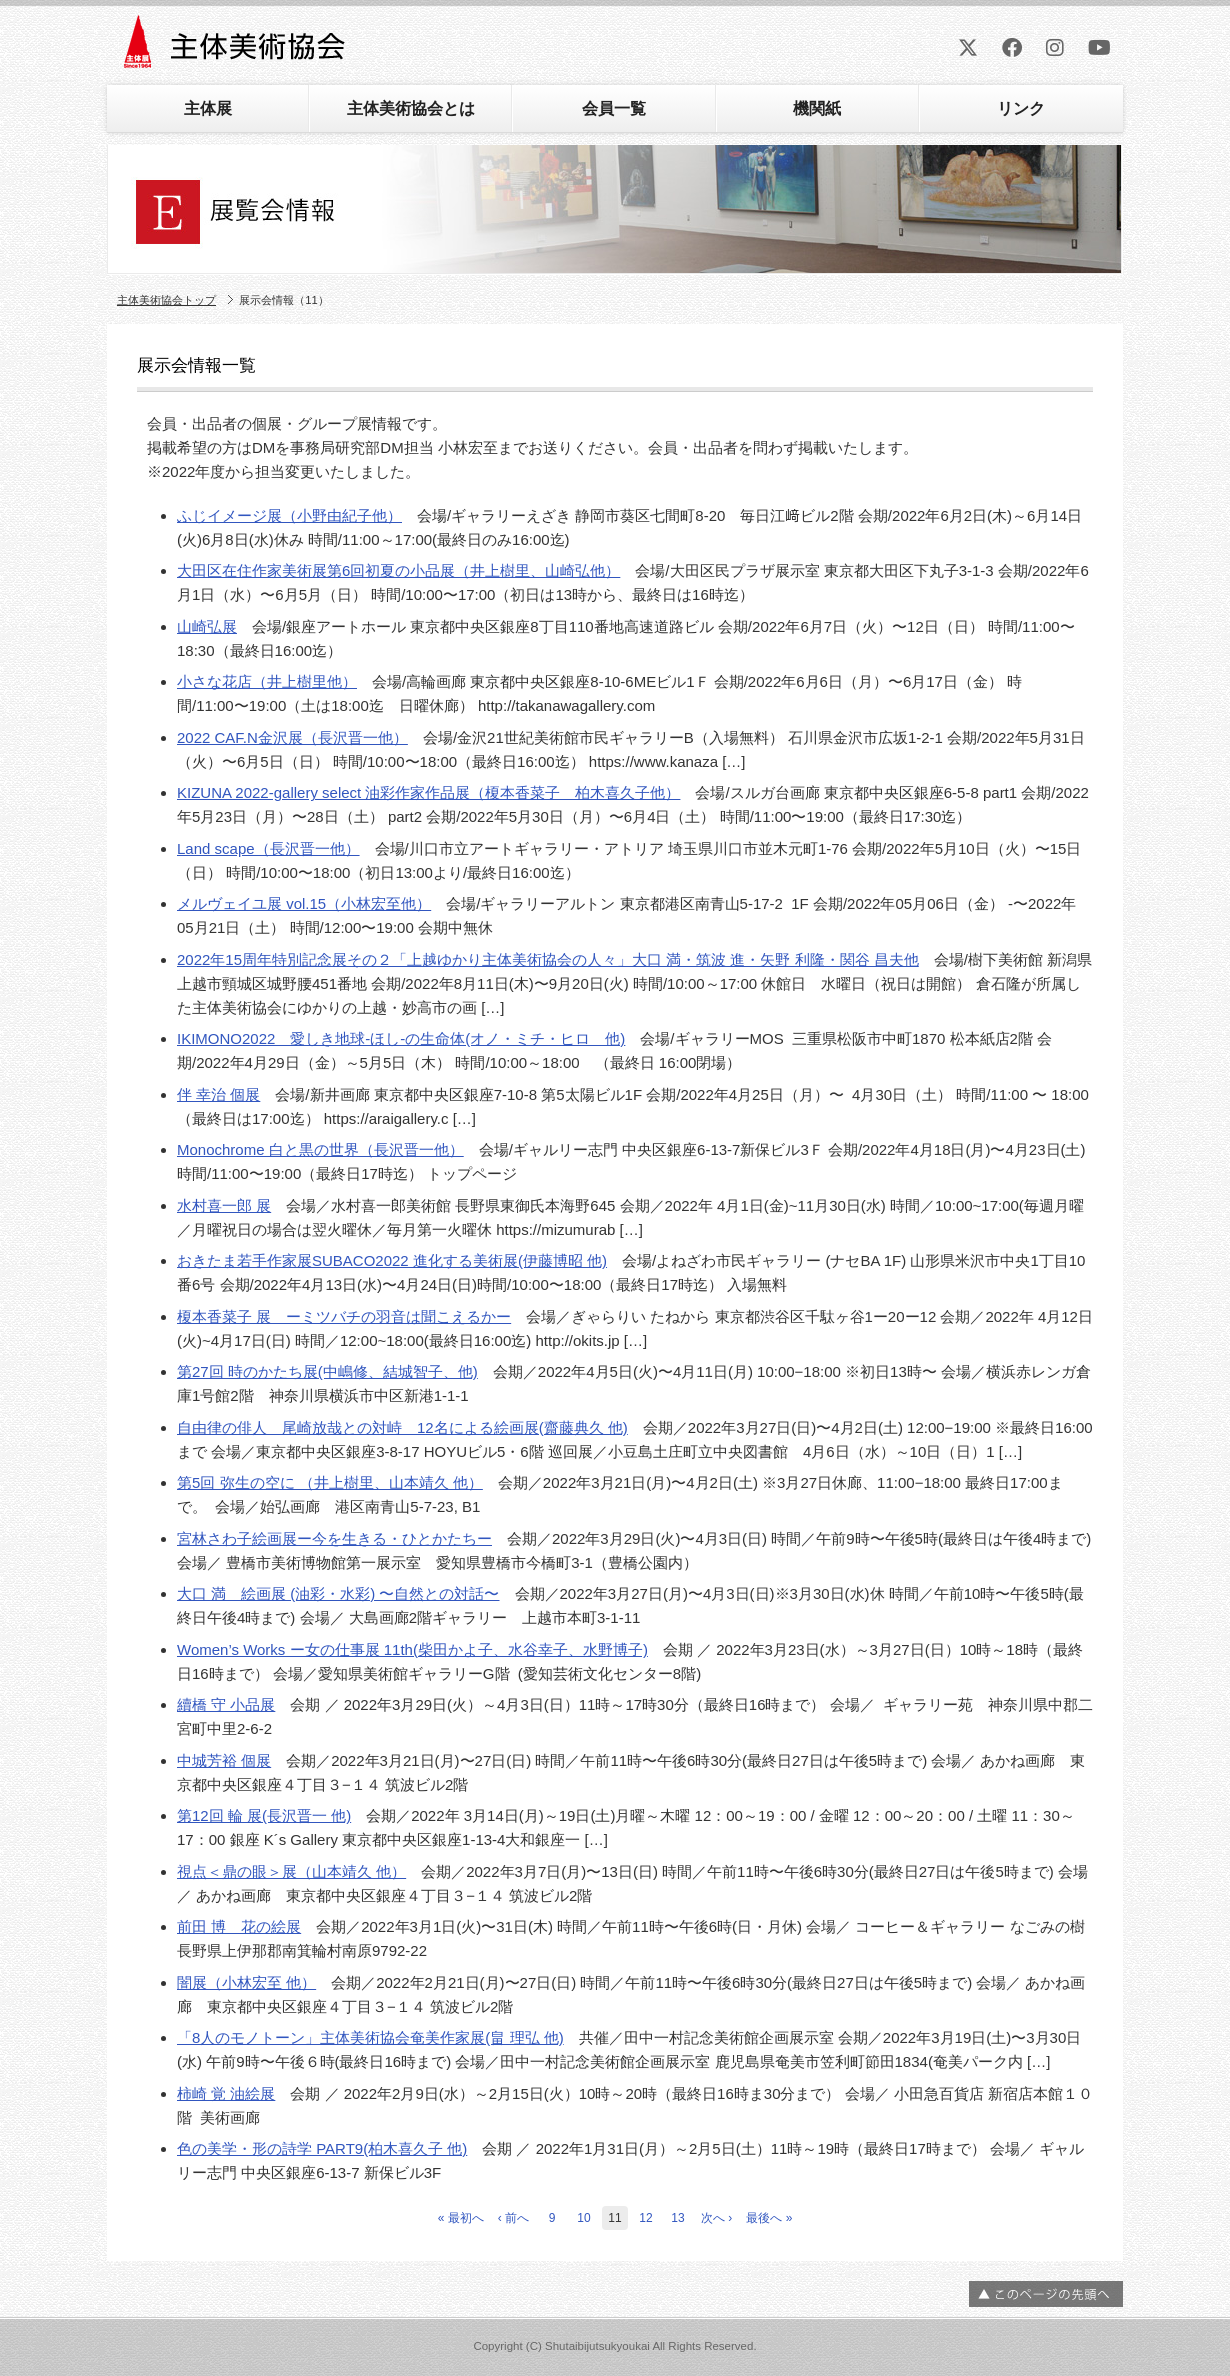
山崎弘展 (207, 626)
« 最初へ (461, 2218)
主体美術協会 (236, 48)
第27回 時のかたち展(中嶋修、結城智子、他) (327, 1371)
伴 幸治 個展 (218, 1094)
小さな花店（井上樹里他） (267, 681)
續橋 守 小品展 (226, 1704)
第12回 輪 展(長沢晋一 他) (264, 1815)
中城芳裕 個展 (224, 1760)
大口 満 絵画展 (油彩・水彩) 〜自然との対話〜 (338, 1593)
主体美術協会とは (411, 108)
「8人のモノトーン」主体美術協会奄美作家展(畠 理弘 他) (370, 2037)
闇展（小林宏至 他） (246, 1982)
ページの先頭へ (1046, 2294)
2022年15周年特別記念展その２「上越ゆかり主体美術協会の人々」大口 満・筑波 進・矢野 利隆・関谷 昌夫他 (548, 959)
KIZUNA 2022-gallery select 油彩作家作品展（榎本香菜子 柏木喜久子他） (428, 792)
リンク (1021, 108)
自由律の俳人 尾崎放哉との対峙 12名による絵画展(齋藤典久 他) (402, 1427)
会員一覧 (614, 108)
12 (645, 2218)
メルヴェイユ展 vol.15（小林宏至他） (304, 903)
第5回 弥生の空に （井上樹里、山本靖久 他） (330, 1482)
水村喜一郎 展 (224, 1205)
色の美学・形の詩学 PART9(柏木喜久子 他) (322, 2148)
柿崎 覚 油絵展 (226, 2093)
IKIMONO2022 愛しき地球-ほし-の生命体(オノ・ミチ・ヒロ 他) (401, 1038)
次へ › (716, 2218)
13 (677, 2218)
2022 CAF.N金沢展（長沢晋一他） (292, 737)
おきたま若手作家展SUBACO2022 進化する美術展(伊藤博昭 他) (392, 1260)
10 (583, 2218)
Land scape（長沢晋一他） (268, 848)
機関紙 (817, 108)
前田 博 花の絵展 (239, 1926)
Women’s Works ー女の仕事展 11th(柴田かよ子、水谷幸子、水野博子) (412, 1649)
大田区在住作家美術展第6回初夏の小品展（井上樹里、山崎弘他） (398, 570)
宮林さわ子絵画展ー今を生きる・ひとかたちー (334, 1538)
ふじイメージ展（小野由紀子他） (289, 515)
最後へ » (769, 2218)
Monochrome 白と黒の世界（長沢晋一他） (320, 1149)
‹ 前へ (513, 2218)
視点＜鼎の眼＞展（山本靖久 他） (291, 1871)
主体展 (208, 108)
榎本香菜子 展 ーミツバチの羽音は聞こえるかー (344, 1316)
